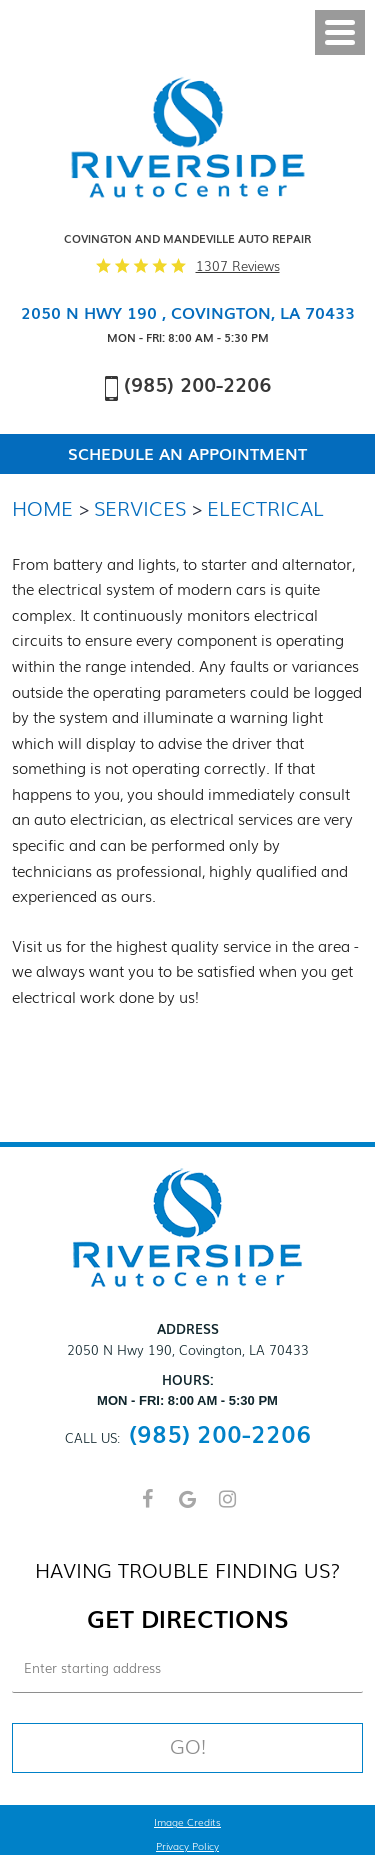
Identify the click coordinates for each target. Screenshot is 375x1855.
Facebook (148, 1508)
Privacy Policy (187, 1847)
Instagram (228, 1508)
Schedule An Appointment (187, 454)
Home (42, 507)
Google (188, 1508)
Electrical (265, 507)
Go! (188, 1745)
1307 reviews (238, 266)
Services (140, 507)
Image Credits (187, 1823)
